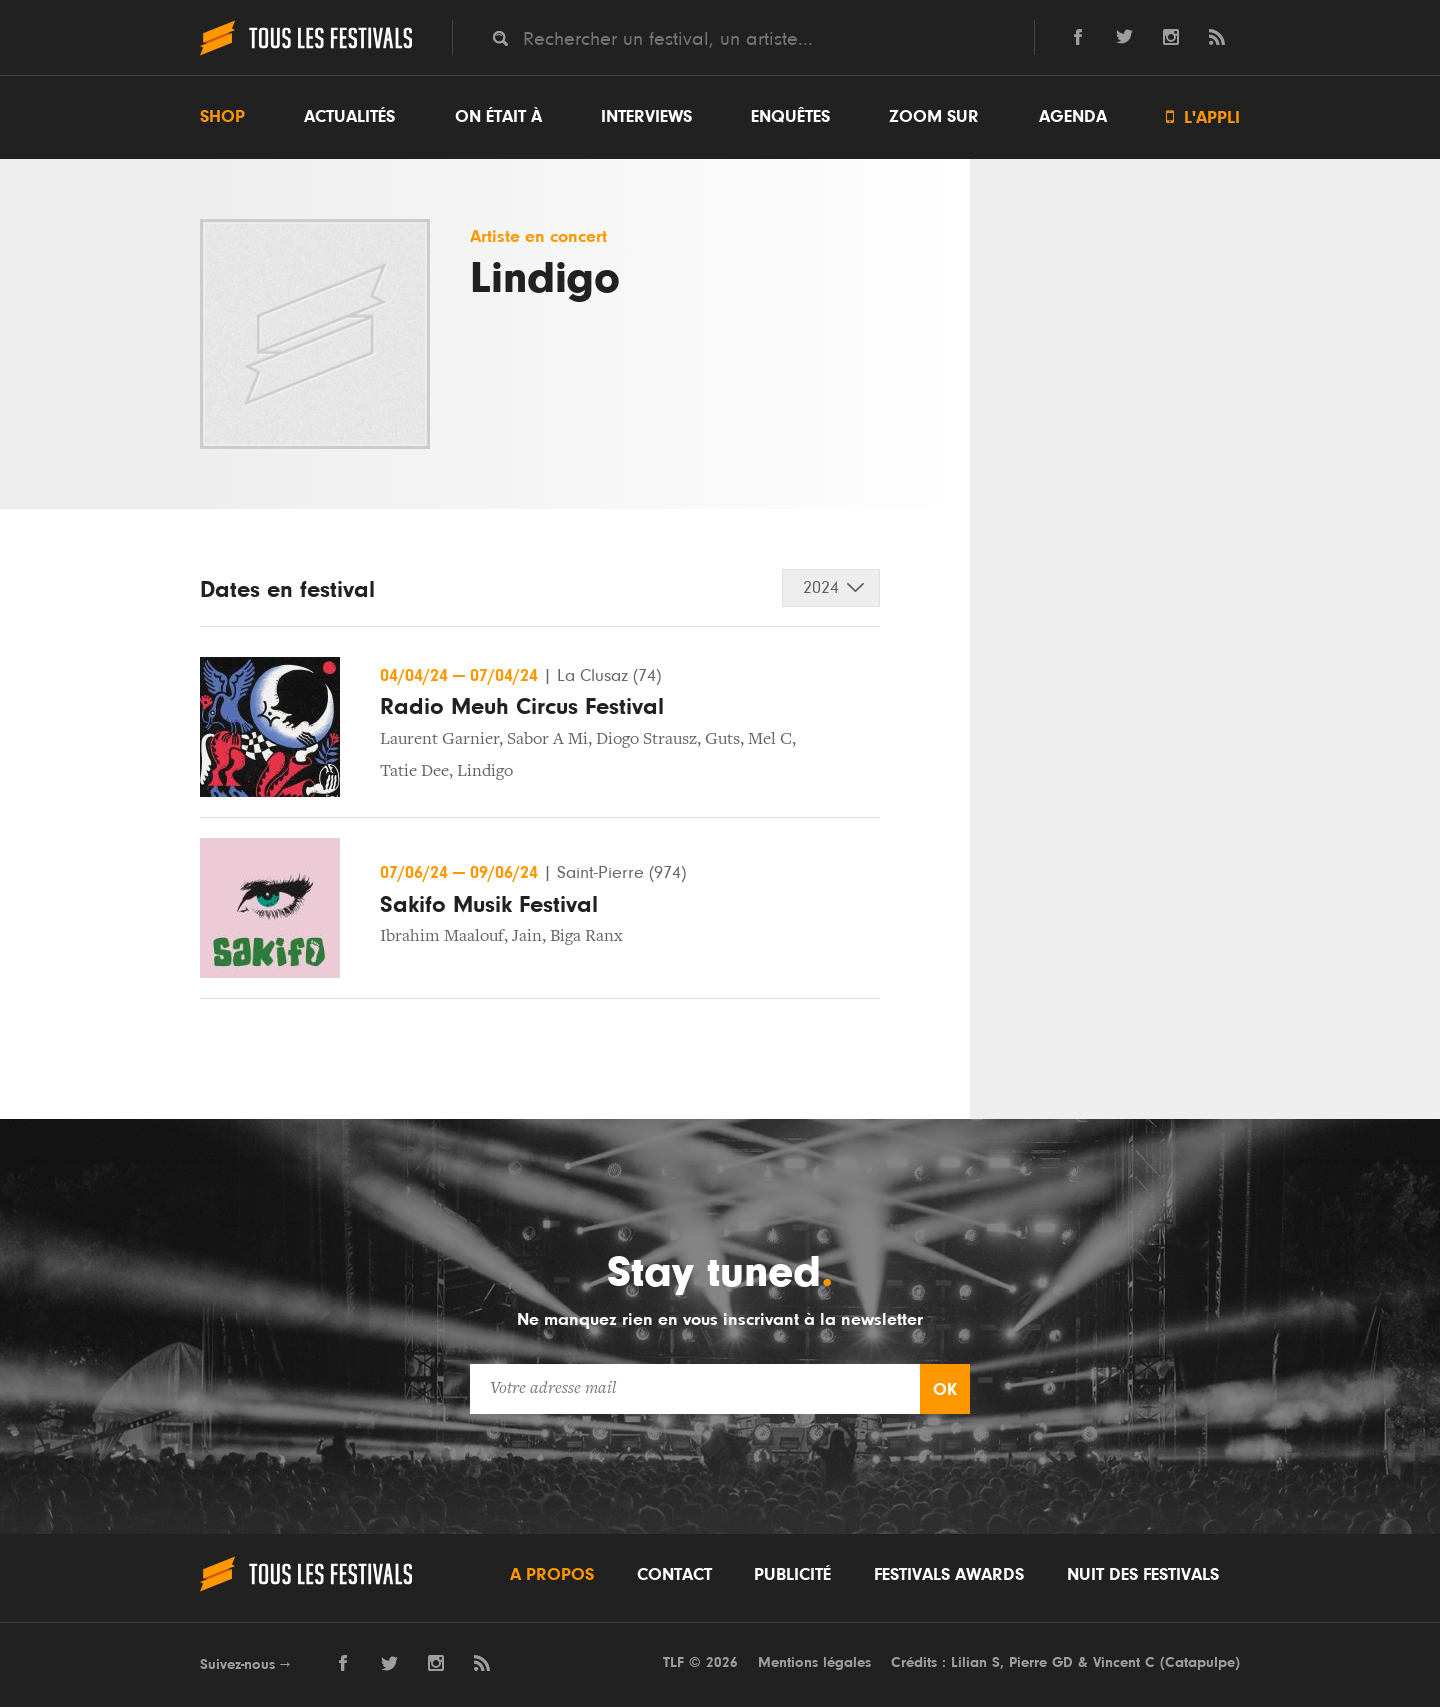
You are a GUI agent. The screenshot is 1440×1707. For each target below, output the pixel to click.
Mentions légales (814, 1662)
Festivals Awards (949, 1575)
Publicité (792, 1575)
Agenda (1073, 117)
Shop (222, 117)
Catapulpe (1200, 1662)
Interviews (646, 117)
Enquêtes (790, 117)
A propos (552, 1575)
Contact (674, 1575)
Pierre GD (1041, 1662)
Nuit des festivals (1143, 1575)
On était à (498, 117)
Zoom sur (934, 117)
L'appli (1203, 117)
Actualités (349, 117)
